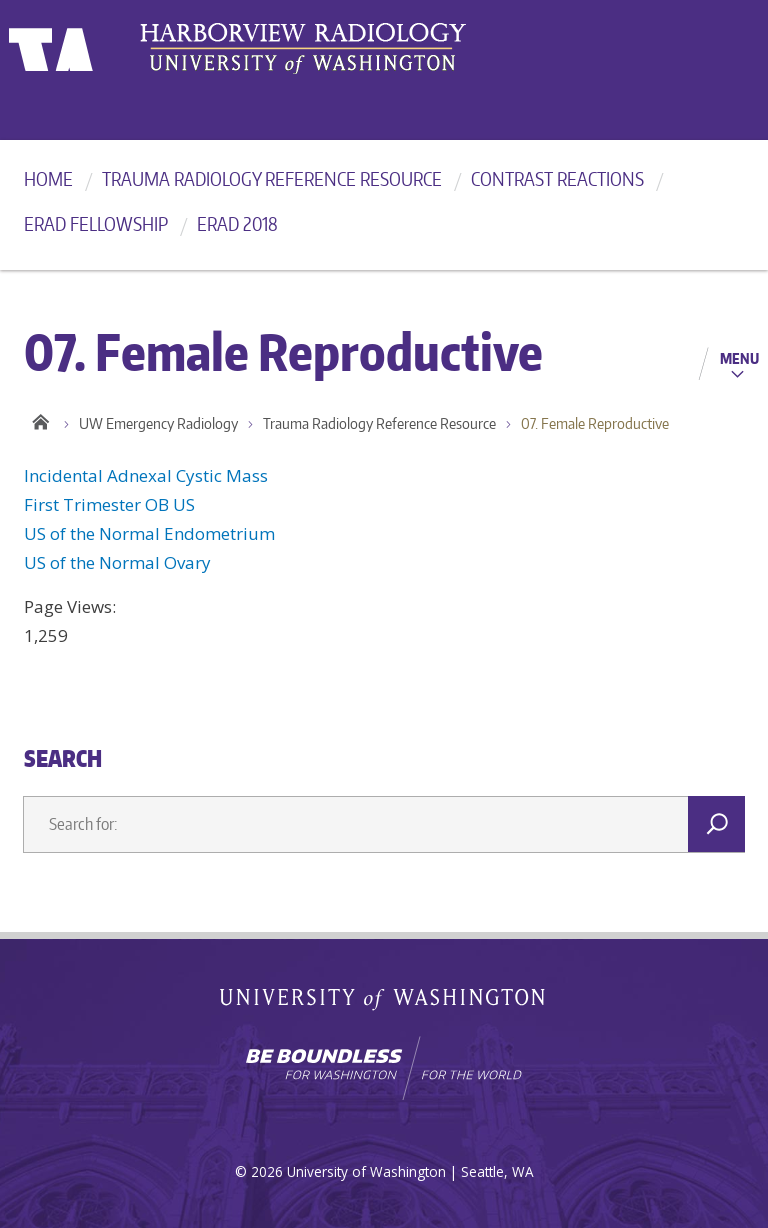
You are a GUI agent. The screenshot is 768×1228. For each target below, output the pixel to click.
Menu (739, 358)
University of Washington (90, 45)
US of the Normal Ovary (117, 562)
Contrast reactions (557, 178)
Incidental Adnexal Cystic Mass (146, 475)
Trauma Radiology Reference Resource (272, 178)
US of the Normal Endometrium (149, 533)
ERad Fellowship (96, 223)
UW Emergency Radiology (158, 423)
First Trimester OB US (109, 504)
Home (48, 178)
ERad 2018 (237, 223)
